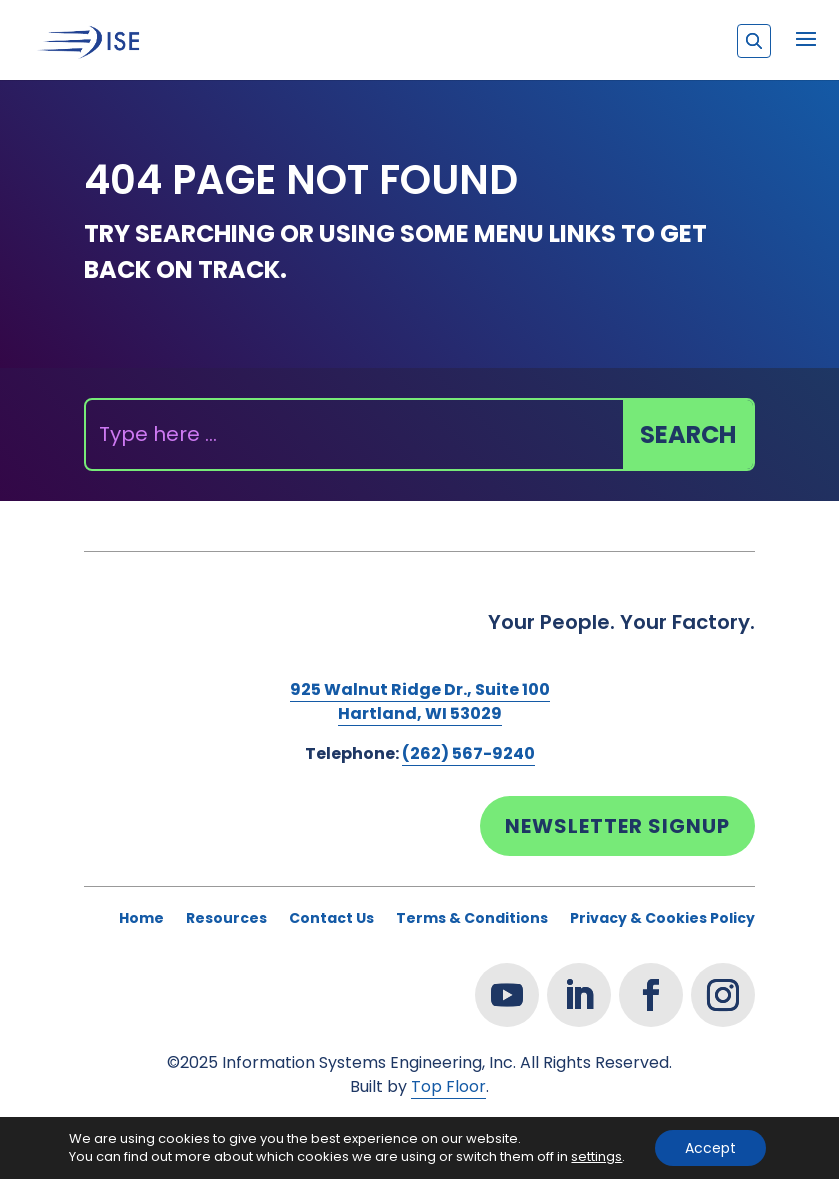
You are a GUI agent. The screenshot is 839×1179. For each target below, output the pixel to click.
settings (596, 1157)
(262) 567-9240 (468, 753)
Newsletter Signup (617, 826)
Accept (710, 1148)
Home (141, 919)
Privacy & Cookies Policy (662, 919)
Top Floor (448, 1086)
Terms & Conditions (472, 919)
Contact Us (331, 919)
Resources (226, 919)
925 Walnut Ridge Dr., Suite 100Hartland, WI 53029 (420, 701)
